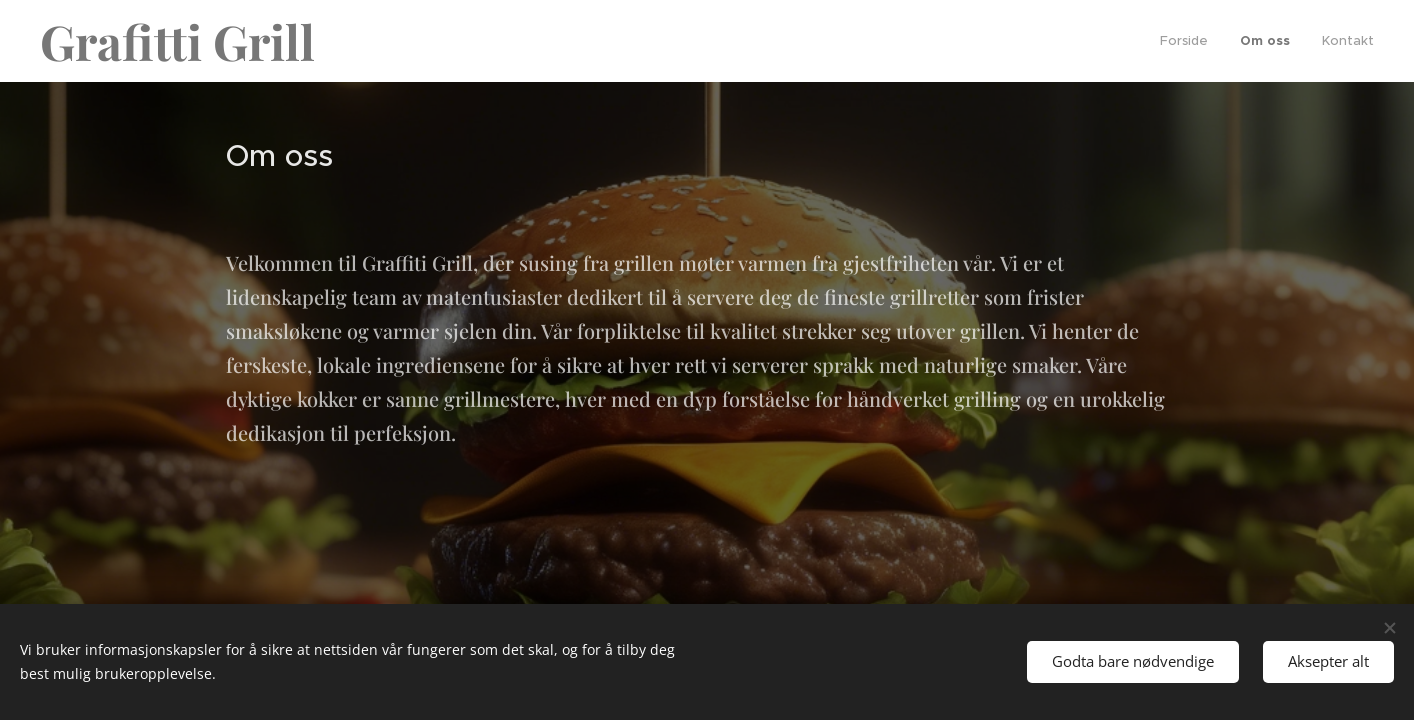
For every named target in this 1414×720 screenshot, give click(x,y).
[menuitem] (1189, 41)
